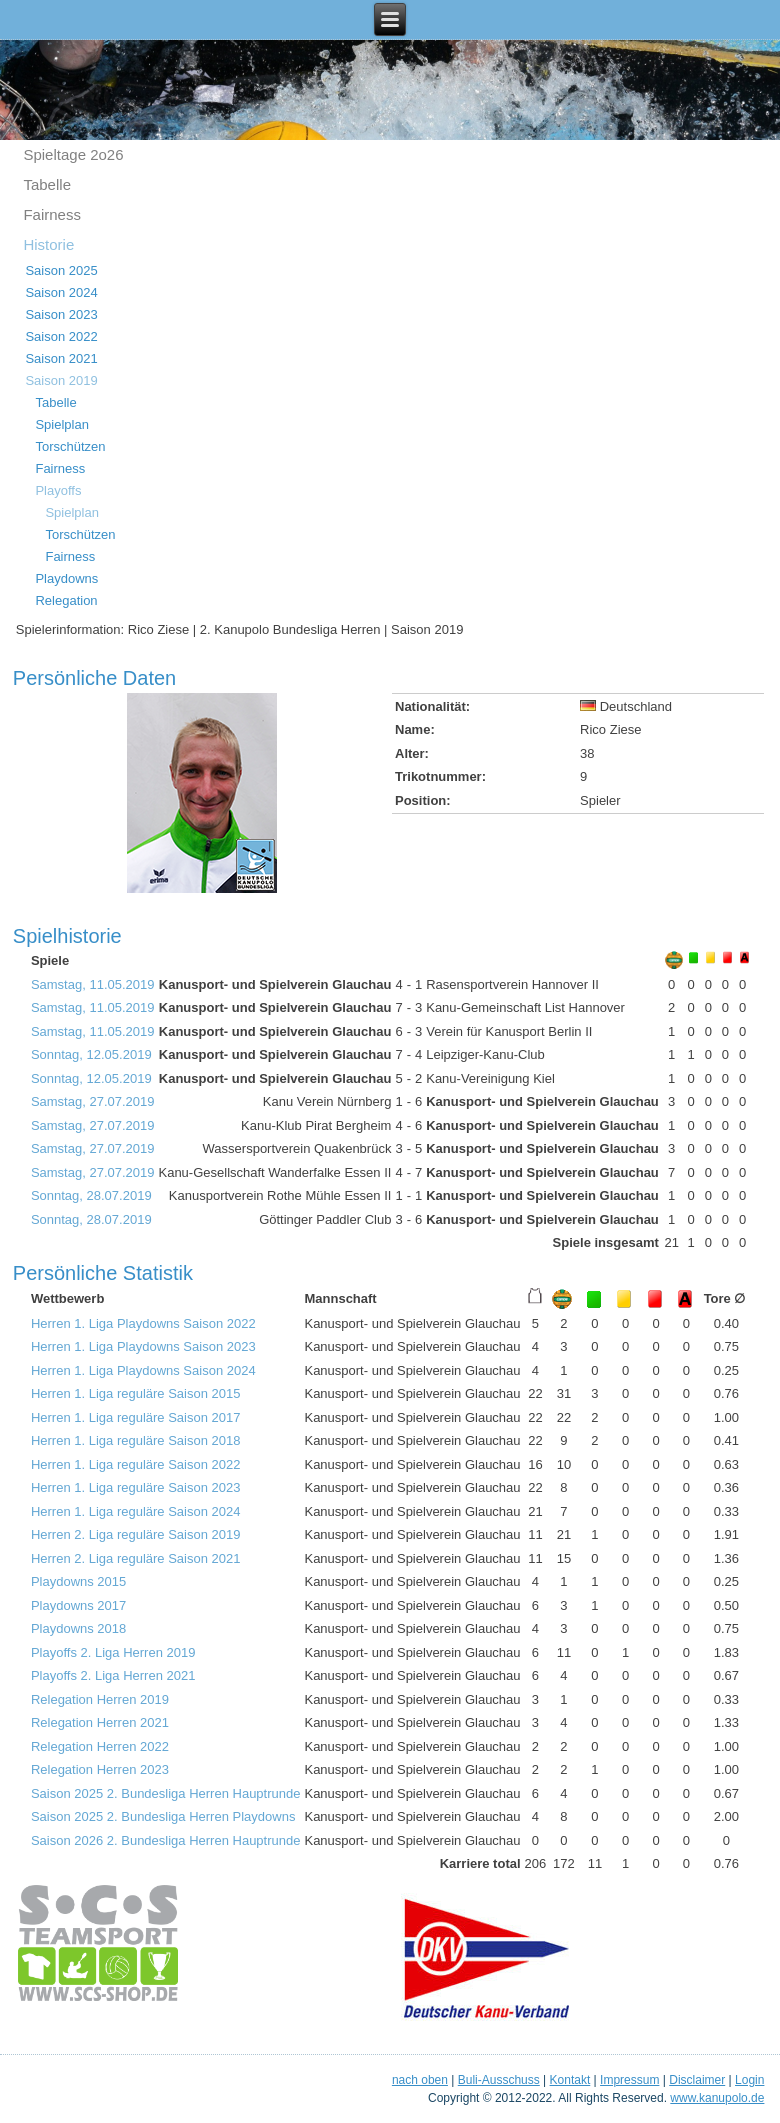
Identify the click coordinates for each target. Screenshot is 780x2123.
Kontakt (570, 2080)
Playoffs (58, 490)
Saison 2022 (61, 336)
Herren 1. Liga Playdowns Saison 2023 (143, 1346)
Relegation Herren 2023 (100, 1769)
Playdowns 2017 (78, 1605)
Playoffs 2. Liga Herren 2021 (113, 1675)
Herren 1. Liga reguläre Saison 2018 (136, 1440)
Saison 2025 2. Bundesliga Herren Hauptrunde (166, 1793)
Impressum (629, 2080)
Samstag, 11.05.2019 (93, 984)
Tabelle (47, 184)
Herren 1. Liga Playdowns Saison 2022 (143, 1323)
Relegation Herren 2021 (100, 1722)
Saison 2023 (61, 314)
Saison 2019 (61, 380)
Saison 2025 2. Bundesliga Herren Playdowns (163, 1816)
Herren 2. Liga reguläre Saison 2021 (136, 1558)
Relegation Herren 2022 (100, 1746)
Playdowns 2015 (78, 1581)
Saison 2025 (61, 270)
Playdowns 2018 (78, 1628)
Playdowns (66, 578)
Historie (48, 244)
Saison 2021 (61, 358)
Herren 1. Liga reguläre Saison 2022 (136, 1464)
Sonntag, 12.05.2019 (91, 1054)
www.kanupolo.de (717, 2098)
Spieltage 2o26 (73, 154)
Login (749, 2080)
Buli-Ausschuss (499, 2080)
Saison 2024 (61, 292)
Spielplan (62, 424)
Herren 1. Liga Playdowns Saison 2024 (143, 1370)
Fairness (52, 214)
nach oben (420, 2080)
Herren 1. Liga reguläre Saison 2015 (136, 1393)
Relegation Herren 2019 (100, 1699)
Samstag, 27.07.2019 (93, 1101)
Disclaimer (697, 2080)
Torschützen (70, 446)
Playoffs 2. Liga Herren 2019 (113, 1652)
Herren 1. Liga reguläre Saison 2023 (136, 1487)
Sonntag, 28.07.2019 (91, 1195)
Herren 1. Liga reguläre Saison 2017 (136, 1417)
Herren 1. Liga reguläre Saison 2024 (136, 1511)
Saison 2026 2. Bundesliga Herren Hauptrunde (166, 1840)
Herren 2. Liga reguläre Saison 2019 (136, 1534)
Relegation (66, 600)
